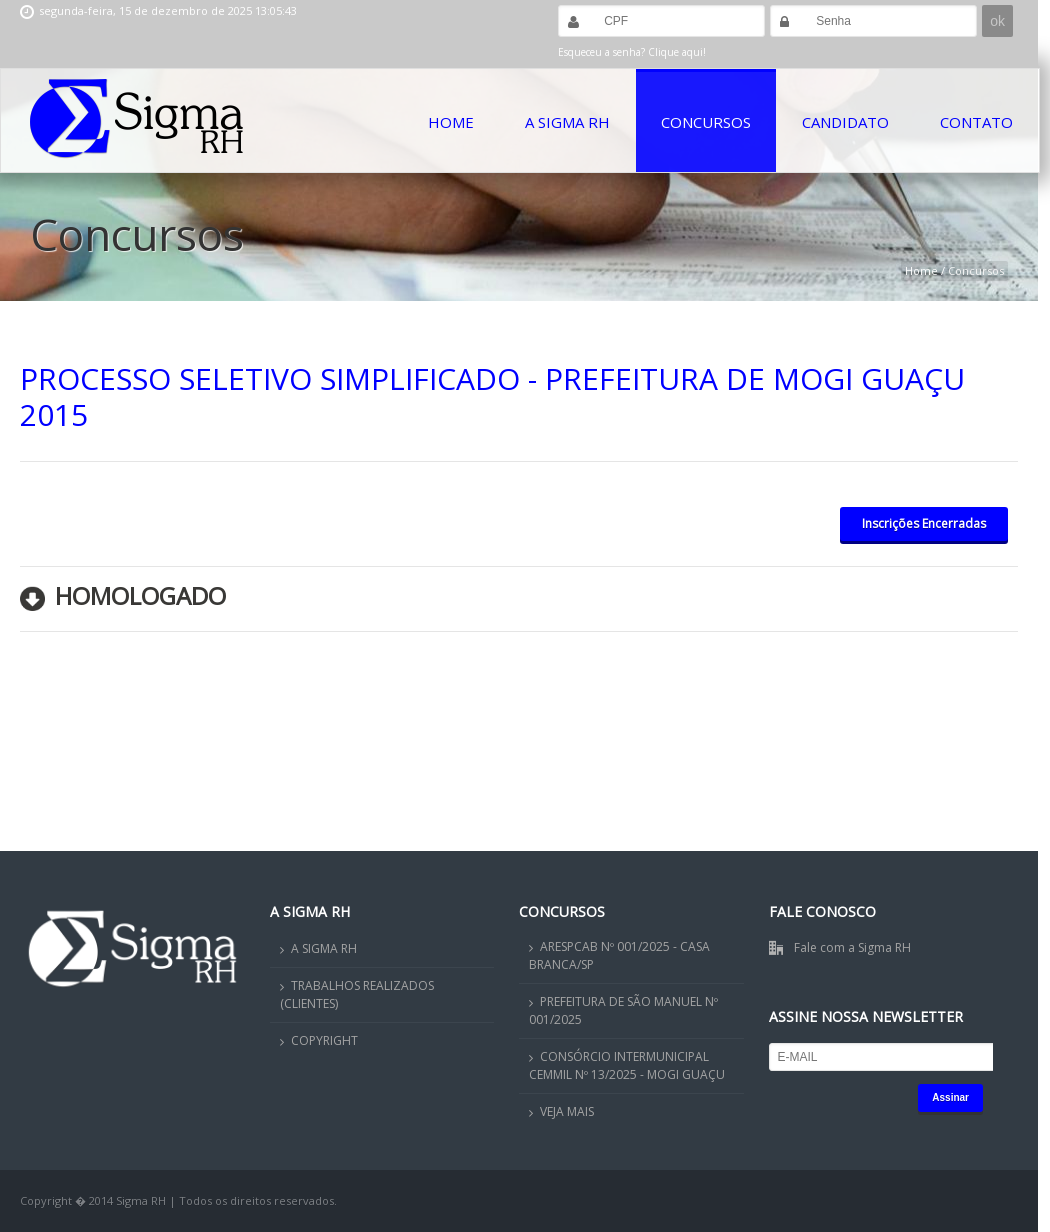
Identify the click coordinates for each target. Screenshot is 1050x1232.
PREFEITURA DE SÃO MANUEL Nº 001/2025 (623, 1010)
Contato (976, 122)
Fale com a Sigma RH (852, 947)
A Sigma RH (567, 122)
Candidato (845, 122)
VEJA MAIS (567, 1111)
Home (451, 122)
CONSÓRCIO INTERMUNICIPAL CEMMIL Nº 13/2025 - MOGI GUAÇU (627, 1065)
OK (879, 1186)
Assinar (950, 1097)
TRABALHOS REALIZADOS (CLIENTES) (357, 994)
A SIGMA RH (324, 948)
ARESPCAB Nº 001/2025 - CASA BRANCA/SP (619, 955)
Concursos (706, 122)
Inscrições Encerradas (924, 523)
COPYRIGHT (324, 1040)
